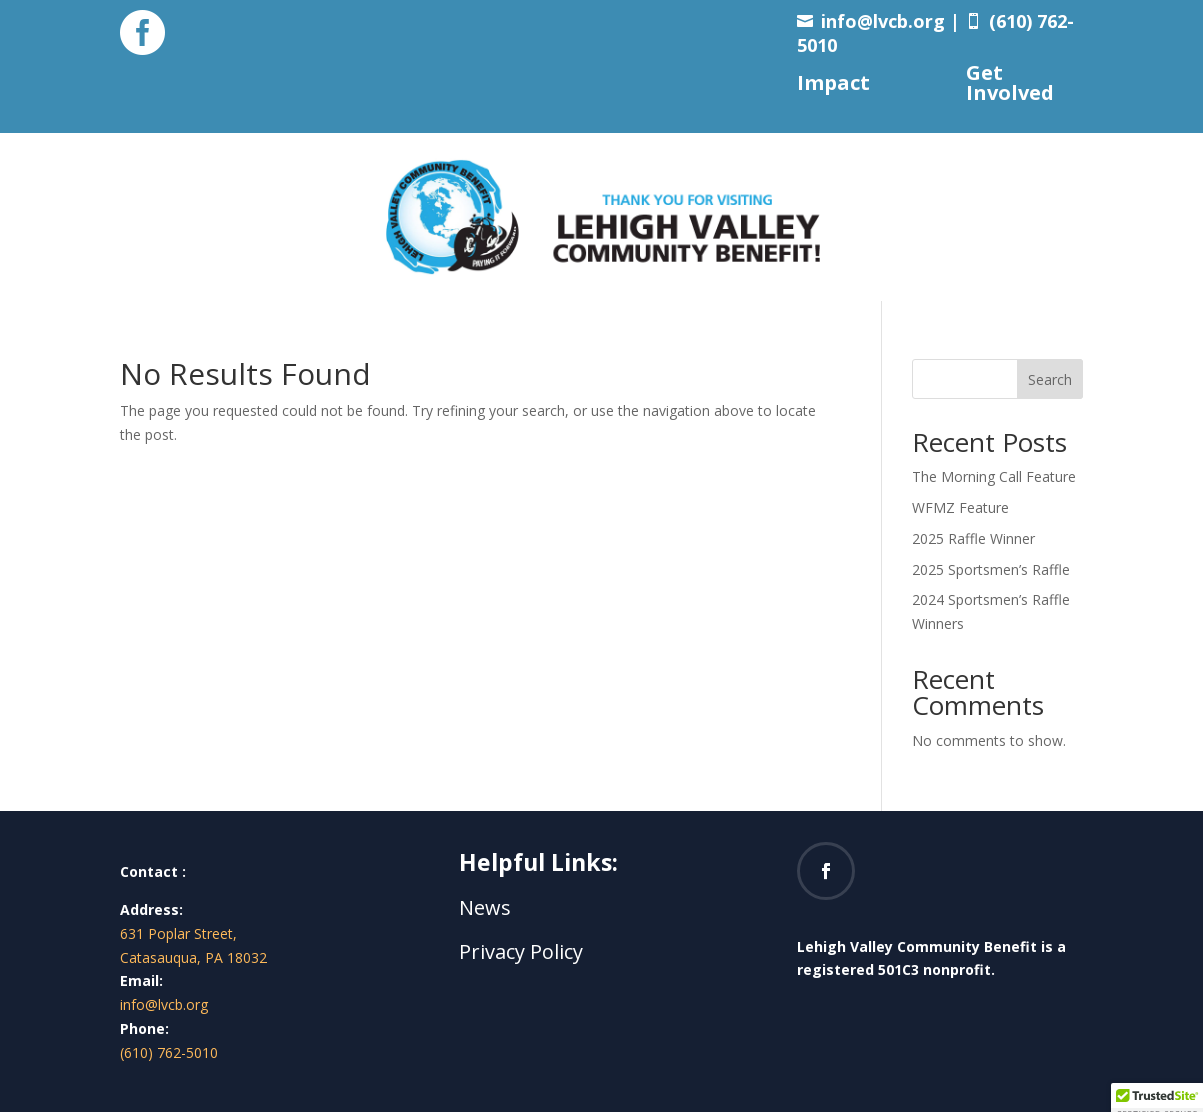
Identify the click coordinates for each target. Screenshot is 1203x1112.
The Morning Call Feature (994, 476)
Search (1050, 379)
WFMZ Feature (960, 507)
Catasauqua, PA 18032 (193, 957)
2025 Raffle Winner (973, 538)
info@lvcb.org (883, 21)
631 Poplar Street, (178, 933)
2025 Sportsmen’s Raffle (991, 569)
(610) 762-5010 (169, 1052)
